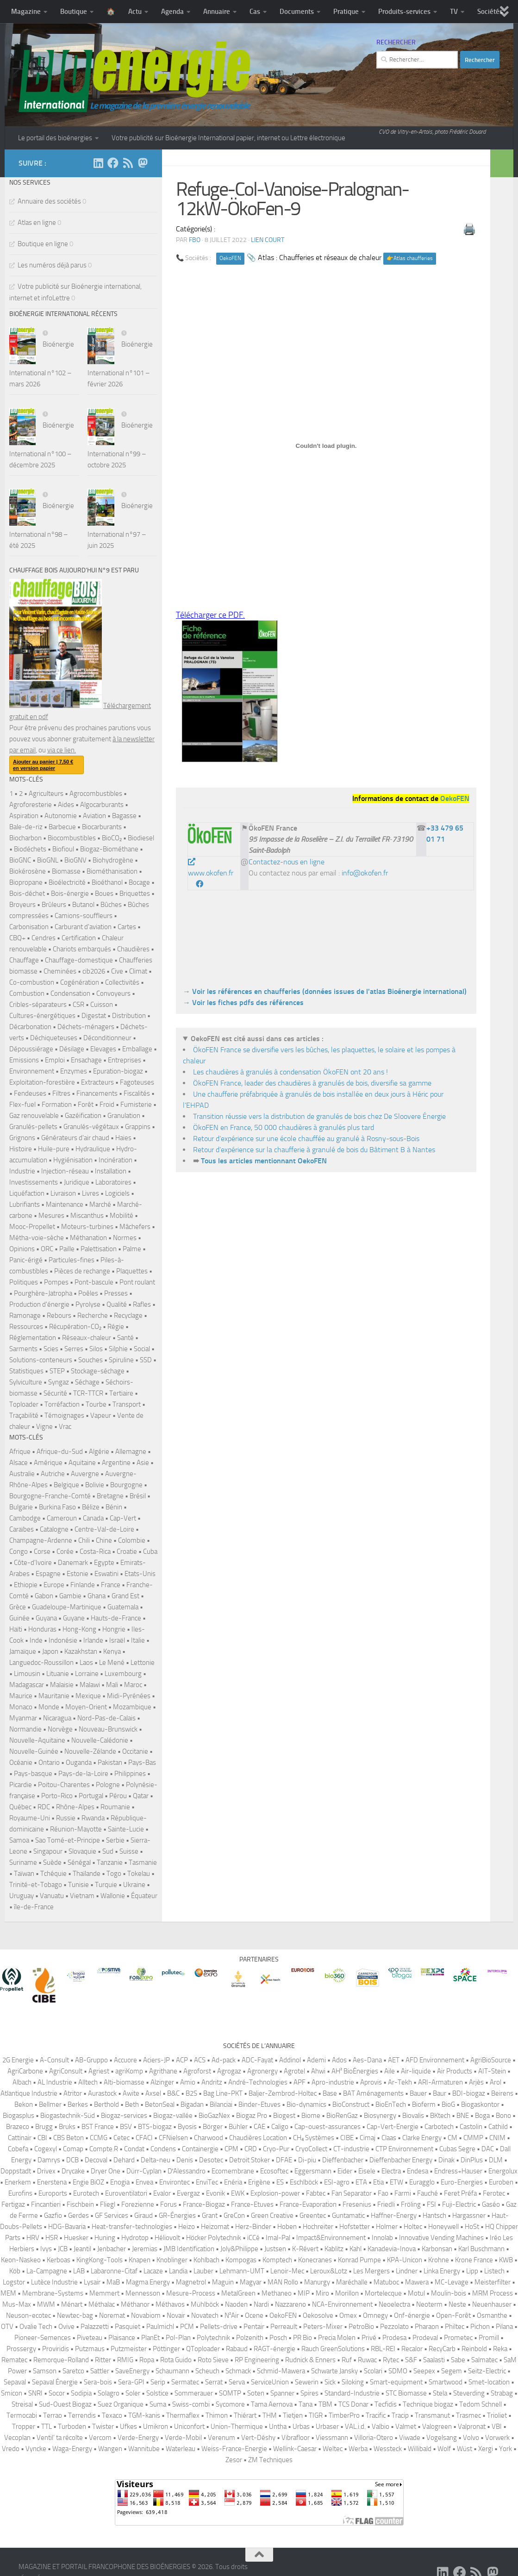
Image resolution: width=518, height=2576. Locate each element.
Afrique (20, 1451)
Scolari (373, 2371)
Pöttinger (166, 2349)
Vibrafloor (295, 2437)
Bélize (91, 1507)
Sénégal (79, 1862)
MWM (46, 2304)
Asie (143, 1463)
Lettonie (143, 1662)
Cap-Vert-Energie (392, 2127)
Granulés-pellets (33, 1127)
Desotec (211, 2160)
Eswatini (106, 1574)
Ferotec (494, 2193)
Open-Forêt (453, 2315)
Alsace (18, 1463)
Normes (125, 1238)
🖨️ (469, 229)
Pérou (118, 1796)
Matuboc (386, 2282)
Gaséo (491, 2204)
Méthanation (88, 1238)
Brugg (44, 2127)
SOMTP (230, 2393)
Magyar (251, 2282)
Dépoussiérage (31, 1049)
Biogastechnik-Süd (67, 2115)
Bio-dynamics (306, 2104)
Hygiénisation (73, 1160)
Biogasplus (18, 2115)
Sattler (99, 2371)
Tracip (400, 2415)
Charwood (208, 2138)
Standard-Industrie (352, 2393)
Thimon (217, 2415)
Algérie (99, 1451)
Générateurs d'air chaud (75, 1138)
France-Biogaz (204, 2204)
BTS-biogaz (155, 2127)
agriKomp (129, 2071)
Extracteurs (97, 1082)
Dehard (124, 2160)
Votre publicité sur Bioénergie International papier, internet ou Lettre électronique (228, 138)
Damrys (48, 2160)
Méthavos (170, 2304)
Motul (416, 2293)
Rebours (59, 1315)
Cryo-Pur (276, 2149)
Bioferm (424, 2104)
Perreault (283, 2326)
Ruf (347, 2360)
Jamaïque (22, 1651)
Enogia (120, 2182)
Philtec (454, 2326)
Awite (131, 2093)
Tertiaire (121, 1393)
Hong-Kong (79, 1629)
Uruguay (21, 1896)
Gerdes (78, 2215)
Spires (309, 2393)
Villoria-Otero (373, 2437)
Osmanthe (492, 2315)
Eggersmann (312, 2171)
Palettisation (99, 1249)
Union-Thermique (237, 2426)
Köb (14, 2271)
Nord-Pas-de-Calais (106, 1718)
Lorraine (87, 1674)
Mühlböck (205, 2304)
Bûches (111, 904)
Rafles (142, 1304)
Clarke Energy (422, 2138)
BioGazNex (214, 2115)
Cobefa (18, 2149)
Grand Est (125, 1596)
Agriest (98, 2071)
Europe (54, 1585)
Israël (117, 1640)
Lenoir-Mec (287, 2271)
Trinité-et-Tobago (35, 1885)
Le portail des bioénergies (55, 138)
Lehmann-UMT (241, 2271)
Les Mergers (371, 2271)
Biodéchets (30, 849)
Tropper (23, 2426)
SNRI (35, 2393)
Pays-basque (33, 1773)
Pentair (253, 2326)
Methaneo (277, 2293)
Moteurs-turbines (87, 1227)
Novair (176, 2315)
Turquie (106, 1885)
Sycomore (230, 2404)
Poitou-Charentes (64, 1785)
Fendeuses (30, 1093)
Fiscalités (137, 1093)
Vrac (65, 1426)
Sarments (23, 1349)
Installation (110, 1171)
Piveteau (89, 2338)
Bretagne (110, 1496)
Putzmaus (90, 2349)
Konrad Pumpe (359, 2260)
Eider (344, 2171)
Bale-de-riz (26, 827)
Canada (93, 1518)
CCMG (98, 2138)
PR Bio (302, 2338)
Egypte (104, 1562)
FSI (431, 2204)
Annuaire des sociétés (49, 201)
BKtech (440, 2115)
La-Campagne (46, 2271)
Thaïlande (86, 1873)
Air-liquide (416, 2071)
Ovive (66, 2326)
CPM (231, 2149)
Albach (21, 2082)
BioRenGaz (342, 2115)
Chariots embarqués (82, 949)
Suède (52, 1862)
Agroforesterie (30, 805)
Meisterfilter (492, 2282)
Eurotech (86, 2193)
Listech (494, 2271)
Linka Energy (442, 2271)
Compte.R (103, 2149)
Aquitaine (82, 1463)
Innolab (382, 2238)
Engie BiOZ (88, 2182)
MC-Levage (451, 2282)
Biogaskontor (480, 2104)
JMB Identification (188, 2249)
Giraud (143, 2215)
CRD (250, 2149)
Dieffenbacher (342, 2160)
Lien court (267, 240)
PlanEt (150, 2338)
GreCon (234, 2215)
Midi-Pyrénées (128, 1696)
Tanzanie (110, 1862)
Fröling (411, 2204)
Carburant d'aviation (83, 927)
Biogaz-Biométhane (109, 849)
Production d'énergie (39, 1304)
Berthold (106, 2104)
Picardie (20, 1785)
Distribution (129, 1016)
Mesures (51, 1215)
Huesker (76, 2238)
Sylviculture (25, 1382)
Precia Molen (337, 2338)
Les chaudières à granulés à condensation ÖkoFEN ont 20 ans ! (290, 1072)
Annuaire (216, 11)
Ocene (254, 2315)
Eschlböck (304, 2182)
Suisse (128, 1851)
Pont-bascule (94, 1282)
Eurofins (20, 2193)
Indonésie (63, 1640)
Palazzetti (95, 2326)
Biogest (284, 2115)
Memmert (104, 2293)
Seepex (424, 2371)
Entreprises (124, 1060)
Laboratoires (113, 1182)
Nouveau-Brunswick (108, 1729)
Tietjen (293, 2415)
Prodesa (394, 2338)
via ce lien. (61, 750)
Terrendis (82, 2415)
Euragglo (422, 2182)
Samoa (19, 1840)
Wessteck (388, 2449)
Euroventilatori (126, 2193)
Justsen (275, 2249)
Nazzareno (290, 2304)
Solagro (108, 2393)
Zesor (233, 2460)
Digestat (93, 1016)
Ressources (26, 1326)
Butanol (83, 904)
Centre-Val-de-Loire (104, 1529)
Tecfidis (385, 2404)
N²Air (232, 2315)
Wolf (444, 2449)
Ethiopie (25, 1585)
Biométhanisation (112, 871)
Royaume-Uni (29, 1818)
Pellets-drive (218, 2326)
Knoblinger (171, 2260)
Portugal (91, 1796)
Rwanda (93, 1818)
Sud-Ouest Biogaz (65, 2404)
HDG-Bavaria (67, 2226)
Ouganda (79, 1762)
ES (280, 2182)
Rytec (391, 2360)
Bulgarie (21, 1507)
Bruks (67, 2127)
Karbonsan (437, 2249)
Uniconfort (189, 2426)
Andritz (211, 2082)
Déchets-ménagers (85, 1027)
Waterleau (180, 2449)
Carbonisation (29, 927)
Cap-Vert (123, 1518)
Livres (90, 1193)
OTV (7, 2326)
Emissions (24, 1060)
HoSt (472, 2226)
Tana (305, 2404)
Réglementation (32, 1338)
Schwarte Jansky (334, 2371)
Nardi (261, 2304)
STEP (57, 1371)
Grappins (137, 1127)
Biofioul (63, 849)
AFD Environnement (435, 2060)
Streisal (22, 2404)
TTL (46, 2426)
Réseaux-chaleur (86, 1338)
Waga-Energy (72, 2449)
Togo (113, 1873)
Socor (57, 2393)
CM (452, 2138)
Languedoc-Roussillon (41, 1662)
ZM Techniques (270, 2460)
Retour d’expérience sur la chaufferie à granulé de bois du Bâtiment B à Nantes (314, 1149)
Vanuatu (52, 1896)
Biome (310, 2115)
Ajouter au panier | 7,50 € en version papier (43, 765)
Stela (440, 2393)
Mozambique (132, 1707)
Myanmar (23, 1718)
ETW (396, 2182)
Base (330, 2093)
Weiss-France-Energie (234, 2449)
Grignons (22, 1138)
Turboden (72, 2426)
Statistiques (26, 1371)
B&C (173, 2093)
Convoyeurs (113, 993)
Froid (107, 1104)
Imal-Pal (278, 2238)
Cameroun (62, 1518)
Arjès (476, 2082)
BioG (448, 2104)
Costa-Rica (95, 1551)
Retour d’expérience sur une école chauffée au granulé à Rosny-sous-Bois (306, 1138)
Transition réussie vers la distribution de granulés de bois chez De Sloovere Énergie (319, 1116)
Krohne (438, 2260)
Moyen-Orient (86, 1707)
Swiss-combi (191, 2404)
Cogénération (79, 982)
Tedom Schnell (480, 2404)
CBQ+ (17, 938)
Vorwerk (497, 2437)
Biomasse (66, 871)
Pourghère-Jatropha (43, 1293)
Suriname (23, 1862)
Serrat (214, 2382)
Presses (116, 1293)
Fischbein (80, 2204)
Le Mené (112, 1662)
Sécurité (55, 1393)
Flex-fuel (22, 1104)
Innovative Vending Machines (441, 2238)
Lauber (203, 2271)
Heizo (186, 2226)
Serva (237, 2382)
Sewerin (306, 2382)
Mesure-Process (190, 2293)
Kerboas (58, 2260)
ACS (200, 2060)
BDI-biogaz (468, 2093)
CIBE (347, 2138)
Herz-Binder (253, 2226)
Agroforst (197, 2071)
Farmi (402, 2193)
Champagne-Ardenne (40, 1540)
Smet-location (489, 2382)
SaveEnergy (132, 2371)
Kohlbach (206, 2260)
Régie (115, 1326)
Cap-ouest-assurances (327, 2127)
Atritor (72, 2093)
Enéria (233, 2182)
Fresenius (357, 2204)
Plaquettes (132, 1271)
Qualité (116, 1304)
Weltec (333, 2449)
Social (142, 1349)
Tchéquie (53, 1873)
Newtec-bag (75, 2315)
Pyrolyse (87, 1304)
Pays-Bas (142, 1762)
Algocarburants (102, 805)
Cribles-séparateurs (38, 1004)
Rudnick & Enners (310, 2360)
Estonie (77, 1574)
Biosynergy (380, 2115)
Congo (18, 1551)
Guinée (19, 1618)
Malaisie (62, 1685)
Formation (57, 1104)
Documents (297, 11)
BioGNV (75, 860)
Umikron (155, 2426)
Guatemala (122, 1607)
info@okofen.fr (365, 873)
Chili (84, 1540)
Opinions (22, 1249)
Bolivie (94, 1485)
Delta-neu (155, 2160)
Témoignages (64, 1415)
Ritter (103, 2360)
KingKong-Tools (99, 2260)
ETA (361, 2182)
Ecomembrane (233, 2171)
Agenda (172, 11)
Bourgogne (126, 1485)
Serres (73, 1349)
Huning (104, 2238)
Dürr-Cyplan (144, 2171)
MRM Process (492, 2293)
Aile (389, 2071)
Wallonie (112, 1896)
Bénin (114, 1507)
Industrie (22, 1171)
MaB (113, 2282)
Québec (20, 1807)
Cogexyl (45, 2149)
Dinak (446, 2160)
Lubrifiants (24, 1204)
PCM (187, 2326)
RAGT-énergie (274, 2349)
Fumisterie (136, 1104)
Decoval (96, 2160)
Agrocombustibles (95, 793)
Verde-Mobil (183, 2437)
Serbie (115, 1840)
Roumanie (115, 1807)
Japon (50, 1651)
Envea (144, 2182)
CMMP (473, 2138)
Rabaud (237, 2349)
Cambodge (25, 1518)
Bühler (238, 2127)
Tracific (376, 2415)
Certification (79, 938)
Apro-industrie (333, 2082)
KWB (506, 2260)
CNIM (497, 2138)
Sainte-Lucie (126, 1829)
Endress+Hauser (458, 2171)
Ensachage (86, 1060)
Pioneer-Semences (42, 2338)
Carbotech (439, 2127)
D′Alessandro (187, 2171)
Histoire (20, 1149)
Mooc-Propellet (32, 1227)
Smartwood (445, 2382)
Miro (322, 2293)
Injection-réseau (65, 1171)
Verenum (221, 2437)
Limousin (27, 1674)
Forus (168, 2204)
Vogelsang (441, 2437)
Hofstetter (354, 2226)
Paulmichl (160, 2326)
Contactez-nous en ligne (287, 861)
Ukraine (134, 1885)
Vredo (10, 2449)
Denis (184, 2160)
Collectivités (122, 982)
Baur (439, 2093)
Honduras (42, 1629)
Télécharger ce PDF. (210, 615)
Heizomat (215, 2226)
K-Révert (305, 2249)
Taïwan (24, 1873)
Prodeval (425, 2338)
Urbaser (327, 2426)
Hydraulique (92, 1149)
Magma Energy (148, 2282)
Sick (330, 2382)
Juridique (76, 1182)
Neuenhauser (492, 2304)
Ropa (146, 2360)
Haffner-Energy (394, 2215)
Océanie (20, 1762)
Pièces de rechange (82, 1271)
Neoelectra (394, 2304)
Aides (66, 805)
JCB (63, 2249)
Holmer (387, 2226)
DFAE (284, 2160)
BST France (97, 2127)
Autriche (53, 1474)
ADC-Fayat (257, 2060)
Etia (378, 2182)
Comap (73, 2149)
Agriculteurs (46, 793)
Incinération (115, 1160)
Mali (112, 1685)
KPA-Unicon (404, 2260)
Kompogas (240, 2260)
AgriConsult (65, 2071)
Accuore (125, 2060)
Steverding (469, 2393)
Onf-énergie (412, 2315)
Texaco (112, 2415)
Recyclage (128, 1315)
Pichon (480, 2326)
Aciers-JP (156, 2060)
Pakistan (110, 1762)
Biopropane (26, 882)
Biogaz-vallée (173, 2115)
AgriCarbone (25, 2071)
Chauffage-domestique (79, 960)
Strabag (502, 2393)
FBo (194, 240)
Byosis (187, 2127)
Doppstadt (15, 2171)
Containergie (200, 2149)
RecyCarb (442, 2349)
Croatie (127, 1551)
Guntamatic (348, 2215)
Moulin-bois (448, 2293)
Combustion (26, 993)
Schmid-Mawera (281, 2371)
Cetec (121, 2138)
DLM (496, 2160)
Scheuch (207, 2371)
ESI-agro (336, 2182)
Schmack (238, 2371)
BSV (126, 2127)
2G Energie (18, 2060)
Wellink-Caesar (295, 2449)
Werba (358, 2449)
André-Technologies (257, 2082)
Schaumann (172, 2371)
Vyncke (35, 2449)
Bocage (139, 882)
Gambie (70, 1596)
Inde (36, 1640)
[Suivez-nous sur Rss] (127, 162)
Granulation (123, 1115)
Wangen (110, 2449)
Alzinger (162, 2082)
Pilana (504, 2326)
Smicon (11, 2393)
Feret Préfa (460, 2193)
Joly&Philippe (239, 2249)
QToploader (203, 2349)
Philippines (130, 1773)
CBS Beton (68, 2138)
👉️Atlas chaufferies (410, 258)
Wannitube (144, 2449)
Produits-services (404, 11)
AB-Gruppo (91, 2060)
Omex (348, 2315)
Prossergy (21, 2349)
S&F (411, 2360)
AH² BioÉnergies (354, 2071)
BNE (462, 2115)
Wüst (464, 2449)
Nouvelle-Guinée (33, 1751)
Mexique (88, 1696)
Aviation (94, 816)
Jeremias (144, 2249)
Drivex (46, 2171)
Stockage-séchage (98, 1371)
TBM (325, 2404)
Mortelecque (383, 2293)
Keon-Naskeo (21, 2260)
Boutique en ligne (43, 244)
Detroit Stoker (249, 2160)
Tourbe (96, 1404)
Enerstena (52, 2182)
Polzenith (249, 2338)
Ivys (46, 2249)
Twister (103, 2426)
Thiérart (245, 2415)
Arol (495, 2082)
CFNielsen (173, 2138)
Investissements (33, 1182)
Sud (107, 1851)
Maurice (20, 1696)
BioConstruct (350, 2104)
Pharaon (427, 2326)
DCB (72, 2160)
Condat (134, 2149)
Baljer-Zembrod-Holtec (283, 2093)
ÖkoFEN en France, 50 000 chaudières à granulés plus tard (283, 1127)
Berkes (78, 2104)
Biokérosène (27, 871)
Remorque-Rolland (61, 2360)
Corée (65, 1551)
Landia (178, 2271)
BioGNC (20, 860)
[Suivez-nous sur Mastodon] (142, 162)
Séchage (87, 1382)
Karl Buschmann (481, 2249)
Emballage (137, 1049)
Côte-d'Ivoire (33, 1562)
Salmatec (484, 2360)
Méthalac (101, 2304)
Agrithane (163, 2071)
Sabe (458, 2360)
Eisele (366, 2171)
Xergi (485, 2449)
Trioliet (497, 2415)
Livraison (63, 1193)
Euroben (501, 2182)
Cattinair (19, 2138)
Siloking (353, 2382)
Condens (163, 2149)
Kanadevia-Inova (392, 2249)
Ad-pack (224, 2060)
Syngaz (58, 1382)
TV (454, 11)
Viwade (409, 2437)
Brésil (138, 1496)
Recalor (412, 2349)
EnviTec (207, 2182)
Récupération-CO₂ (75, 1326)
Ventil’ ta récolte (60, 2437)
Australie (22, 1474)
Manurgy (317, 2282)
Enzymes (73, 1071)
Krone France (474, 2260)
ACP (182, 2060)
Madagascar (26, 1685)
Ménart (71, 2304)
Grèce (17, 1607)
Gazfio (53, 2215)
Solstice (157, 2393)
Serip (157, 2382)
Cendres (43, 938)
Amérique (48, 1463)
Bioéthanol (107, 882)
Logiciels (117, 1193)
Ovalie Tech (35, 2326)
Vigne (44, 1426)
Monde (48, 1707)
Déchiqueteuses (53, 1038)
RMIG (125, 2360)
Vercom (100, 2437)
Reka (500, 2349)
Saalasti (434, 2360)
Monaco (20, 1707)
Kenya (112, 1651)
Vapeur (100, 1415)
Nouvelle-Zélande (90, 1751)
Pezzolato (394, 2326)
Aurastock (102, 2093)
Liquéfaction (26, 1193)
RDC (43, 1807)
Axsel (153, 2093)
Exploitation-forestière (42, 1082)
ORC (47, 1249)
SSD (146, 1360)
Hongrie (113, 1629)
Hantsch (434, 2215)
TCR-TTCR (88, 1393)
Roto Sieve (213, 2360)
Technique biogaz (428, 2404)
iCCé (253, 2238)
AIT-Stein (492, 2071)
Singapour (47, 1851)
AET (393, 2060)
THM (269, 2415)
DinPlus (472, 2160)
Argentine (116, 1463)
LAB (79, 2271)
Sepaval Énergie (55, 2382)
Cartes (127, 927)
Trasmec (468, 2415)
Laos (86, 1662)
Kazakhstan (80, 1651)
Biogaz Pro (251, 2115)
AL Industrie (54, 2082)
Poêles (88, 1293)
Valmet (405, 2426)
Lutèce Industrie (54, 2282)
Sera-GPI (131, 2382)
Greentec (313, 2215)
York (505, 2449)
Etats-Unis (140, 1574)
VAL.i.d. (355, 2426)
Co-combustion (31, 982)
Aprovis (371, 2082)
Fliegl (107, 2204)
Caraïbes (21, 1529)
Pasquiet (127, 2326)
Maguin (223, 2282)
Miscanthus (87, 1215)
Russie (65, 1818)
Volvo (471, 2437)
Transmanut (432, 2415)
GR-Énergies (177, 2215)
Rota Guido (176, 2360)
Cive (117, 971)
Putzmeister (129, 2349)
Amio (187, 2082)
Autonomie (60, 816)
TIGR (316, 2415)
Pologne (108, 1785)
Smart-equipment (396, 2382)
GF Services (111, 2215)
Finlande (82, 1585)
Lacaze (153, 2271)
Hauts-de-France (116, 1618)
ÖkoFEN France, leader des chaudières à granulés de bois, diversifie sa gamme (312, 1083)
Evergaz (188, 2193)
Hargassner (469, 2215)
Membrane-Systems (52, 2293)
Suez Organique (121, 2404)
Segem (451, 2371)
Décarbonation (30, 1027)
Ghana (96, 1596)
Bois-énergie (70, 893)
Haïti (15, 1629)
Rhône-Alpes (75, 1807)
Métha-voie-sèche (36, 1238)
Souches (90, 1360)
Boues (104, 893)
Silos (96, 1349)
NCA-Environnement (342, 2304)
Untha (278, 2426)
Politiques (23, 1282)
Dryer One (105, 2171)
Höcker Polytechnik (213, 2238)
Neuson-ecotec (28, 2315)
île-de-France (34, 1907)
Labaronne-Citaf (114, 2271)
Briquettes (134, 893)
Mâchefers (134, 1227)
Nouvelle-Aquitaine (37, 1740)
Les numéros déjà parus (52, 265)
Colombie (131, 1540)
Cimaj (367, 2138)
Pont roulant (137, 1282)
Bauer (418, 2093)
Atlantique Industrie (28, 2093)
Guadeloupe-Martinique (66, 1607)
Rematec (14, 2360)
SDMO (397, 2371)
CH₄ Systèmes (313, 2138)
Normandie (25, 1729)
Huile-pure (53, 1149)
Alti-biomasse (124, 2082)
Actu (135, 11)
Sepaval (15, 2382)
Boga (482, 2115)
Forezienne (137, 2204)
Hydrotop (135, 2238)
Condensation (70, 993)
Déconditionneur (107, 1038)
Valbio (380, 2426)
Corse (42, 1551)
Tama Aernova (272, 2404)
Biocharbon (25, 838)
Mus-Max (16, 2304)
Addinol (290, 2060)
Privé (369, 2338)
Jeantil (82, 2249)
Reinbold (474, 2349)
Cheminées (60, 971)
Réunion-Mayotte (76, 1829)
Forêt (86, 1104)
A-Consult (54, 2060)
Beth (132, 2104)
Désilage (71, 1049)
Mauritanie (53, 1696)
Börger (213, 2127)
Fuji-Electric (459, 2204)
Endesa (417, 2171)
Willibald (419, 2449)
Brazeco (17, 2127)
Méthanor (135, 2304)
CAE (259, 2127)
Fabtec (315, 2193)
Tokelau (138, 1873)
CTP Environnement (404, 2149)
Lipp (472, 2271)
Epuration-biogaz (118, 1071)
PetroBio (361, 2326)
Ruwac (367, 2360)
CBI (42, 2138)
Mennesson (142, 2293)
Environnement (31, 1071)
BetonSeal (160, 2104)
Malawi (90, 1685)
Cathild (498, 2127)
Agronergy (262, 2071)
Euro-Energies (462, 2182)
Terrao (52, 2415)
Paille (67, 1249)
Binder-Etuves (259, 2104)
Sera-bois (98, 2382)
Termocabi (21, 2415)
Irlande (93, 1640)
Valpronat (472, 2426)
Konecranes (315, 2260)
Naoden (236, 2304)
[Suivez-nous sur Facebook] (113, 162)
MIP (304, 2293)
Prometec (458, 2338)
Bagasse (124, 816)
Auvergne (85, 1474)
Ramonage (25, 1315)
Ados (339, 2060)
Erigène (259, 2182)
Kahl (355, 2249)
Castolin (471, 2127)
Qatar (141, 1796)
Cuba (150, 1551)
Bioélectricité (67, 882)
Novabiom (146, 2315)
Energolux (503, 2171)
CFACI (144, 2138)
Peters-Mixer (323, 2326)
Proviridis (55, 2349)
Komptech (277, 2260)
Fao (383, 2193)
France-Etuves (252, 2204)
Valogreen (437, 2426)
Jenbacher (111, 2249)
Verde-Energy (138, 2437)
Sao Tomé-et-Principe (67, 1840)
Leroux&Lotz (328, 2271)
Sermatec (185, 2382)
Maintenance (64, 1204)
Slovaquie (82, 1851)
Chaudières (133, 949)
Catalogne (54, 1529)
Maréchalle (352, 2282)
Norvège (60, 1729)
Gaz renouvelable (34, 1115)
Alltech (88, 2082)
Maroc (133, 1685)
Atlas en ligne (37, 222)
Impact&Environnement (331, 2238)
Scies (51, 1349)
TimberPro (344, 2415)
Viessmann (332, 2437)
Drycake (73, 2171)
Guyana (46, 1618)
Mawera (417, 2282)
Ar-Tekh (400, 2082)
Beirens (502, 2093)
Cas (255, 11)
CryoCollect (311, 2149)
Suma (158, 2404)
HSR (51, 2238)
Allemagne (130, 1451)
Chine (104, 1540)
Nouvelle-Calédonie (99, 1740)
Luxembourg (123, 1674)
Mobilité (121, 1215)
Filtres (61, 1093)
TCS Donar (353, 2404)
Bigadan (192, 2104)
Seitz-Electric (487, 2371)
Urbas (301, 2426)
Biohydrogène (113, 860)
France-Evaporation (308, 2204)
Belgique (66, 1485)
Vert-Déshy (258, 2437)
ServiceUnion (270, 2382)
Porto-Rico (57, 1796)
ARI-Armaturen (440, 2082)
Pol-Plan (178, 2338)
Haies (123, 1138)
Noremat (112, 2315)
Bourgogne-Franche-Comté (50, 1496)
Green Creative (272, 2215)
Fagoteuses (137, 1082)
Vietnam (82, 1896)
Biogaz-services (124, 2115)
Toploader (23, 1404)
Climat (138, 971)
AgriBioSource (490, 2060)
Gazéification (83, 1115)
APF (299, 2082)
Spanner (282, 2393)
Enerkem (18, 2182)
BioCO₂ (112, 838)
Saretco (73, 2371)
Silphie (118, 1349)
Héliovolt (167, 2238)
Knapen (139, 2260)
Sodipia (81, 2393)
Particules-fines (71, 1260)
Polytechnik (213, 2338)
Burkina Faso (57, 1507)
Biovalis (413, 2115)
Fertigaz (13, 2204)
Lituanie (57, 1674)
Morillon (347, 2293)
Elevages (103, 1049)
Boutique (73, 11)
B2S (191, 2093)
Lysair (92, 2282)
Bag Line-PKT (223, 2093)
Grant (210, 2215)
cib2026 (93, 971)
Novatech (204, 2315)
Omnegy (375, 2315)
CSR (78, 1004)
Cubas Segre (457, 2149)
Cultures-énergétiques (42, 1016)
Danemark (73, 1562)
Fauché (427, 2193)
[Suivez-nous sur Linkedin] (98, 162)
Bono (503, 2115)
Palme (132, 1249)
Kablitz (334, 2249)
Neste (457, 2304)
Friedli (386, 2204)
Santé (125, 1338)
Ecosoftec (274, 2171)
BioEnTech (390, 2104)
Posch (278, 2338)
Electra (391, 2171)
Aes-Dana (367, 2060)
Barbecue (62, 827)
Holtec (413, 2226)
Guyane (74, 1618)
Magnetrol (191, 2282)
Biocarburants (102, 827)
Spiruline (121, 1360)
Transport (126, 1404)
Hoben (287, 2226)
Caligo (279, 2127)
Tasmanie (143, 1862)
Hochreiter (318, 2226)
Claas (388, 2138)
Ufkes (128, 2426)
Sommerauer (194, 2393)
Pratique (346, 11)
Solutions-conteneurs (40, 1360)
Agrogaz (229, 2071)
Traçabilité (23, 1415)
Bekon (23, 2104)
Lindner (407, 2271)
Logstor (14, 2282)
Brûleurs (54, 904)
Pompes (56, 1282)
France (110, 1585)
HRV (32, 2238)
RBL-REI (383, 2349)
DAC (487, 2149)
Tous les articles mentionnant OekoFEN (264, 1160)
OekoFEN (230, 258)
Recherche (92, 1315)
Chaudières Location (258, 2138)
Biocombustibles (72, 838)
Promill (489, 2338)
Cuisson (101, 1004)
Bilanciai (221, 2104)
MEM (8, 2293)
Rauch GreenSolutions (333, 2349)
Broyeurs (22, 904)
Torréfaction (62, 1404)
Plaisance (121, 2338)
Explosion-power (275, 2193)
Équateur (144, 1896)
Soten (255, 2393)
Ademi (316, 2060)
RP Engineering (257, 2360)
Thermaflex (183, 2415)
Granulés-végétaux (91, 1127)
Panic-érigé (26, 1260)
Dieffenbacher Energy (400, 2160)
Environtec (174, 2182)
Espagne (48, 1574)
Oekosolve (318, 2315)
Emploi (55, 1060)
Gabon (44, 1596)
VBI (497, 2426)
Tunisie (78, 1885)
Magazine (26, 11)
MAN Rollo (283, 2282)
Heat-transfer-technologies (132, 2226)
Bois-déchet (27, 893)
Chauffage (24, 960)
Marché (100, 1204)
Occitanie (135, 1751)
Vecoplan (17, 2437)
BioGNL (47, 860)
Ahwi (318, 2071)
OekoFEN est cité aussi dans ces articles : (257, 1038)
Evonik (215, 2193)
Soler (132, 2393)
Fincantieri (46, 2204)
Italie (138, 1640)
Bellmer (50, 2104)
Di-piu (307, 2160)
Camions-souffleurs (83, 916)
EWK (237, 2193)
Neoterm (429, 2304)
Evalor (162, 2193)
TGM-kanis (144, 2415)
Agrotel (294, 2071)
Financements (97, 1093)
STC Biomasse (406, 2393)
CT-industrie (351, 2149)
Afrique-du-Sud (60, 1451)
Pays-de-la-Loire (83, 1773)
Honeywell (443, 2226)
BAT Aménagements (373, 2093)
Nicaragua (57, 1718)
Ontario (49, 1762)
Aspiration (23, 816)
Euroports (52, 2193)
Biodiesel (141, 838)
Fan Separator (351, 2193)
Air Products (454, 2071)
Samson (44, 2371)
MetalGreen (238, 2293)
